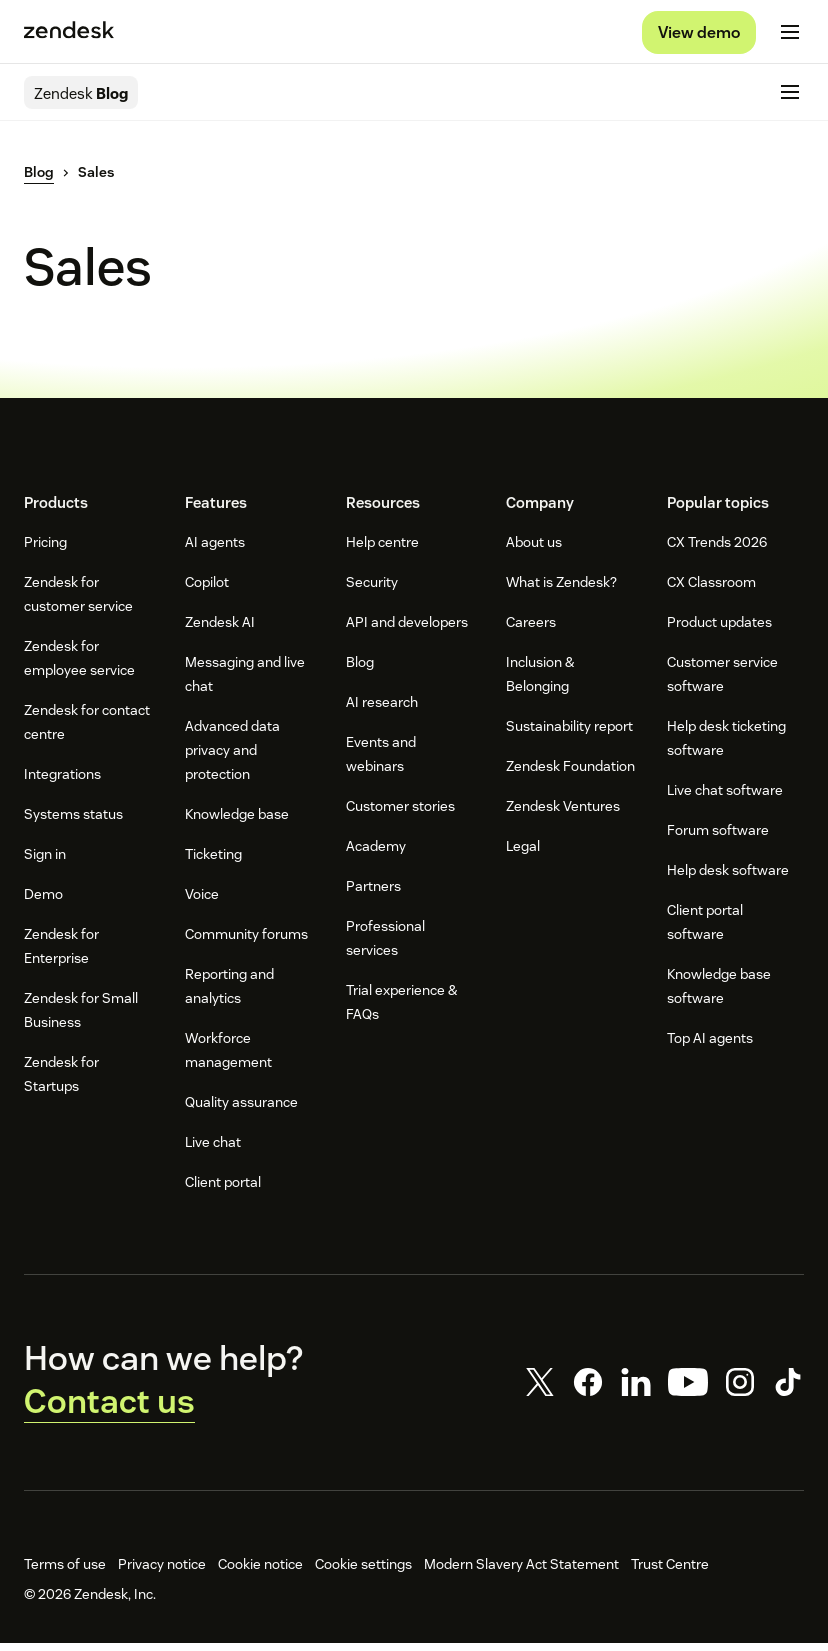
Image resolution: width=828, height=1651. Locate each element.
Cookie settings (363, 1572)
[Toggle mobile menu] (790, 36)
